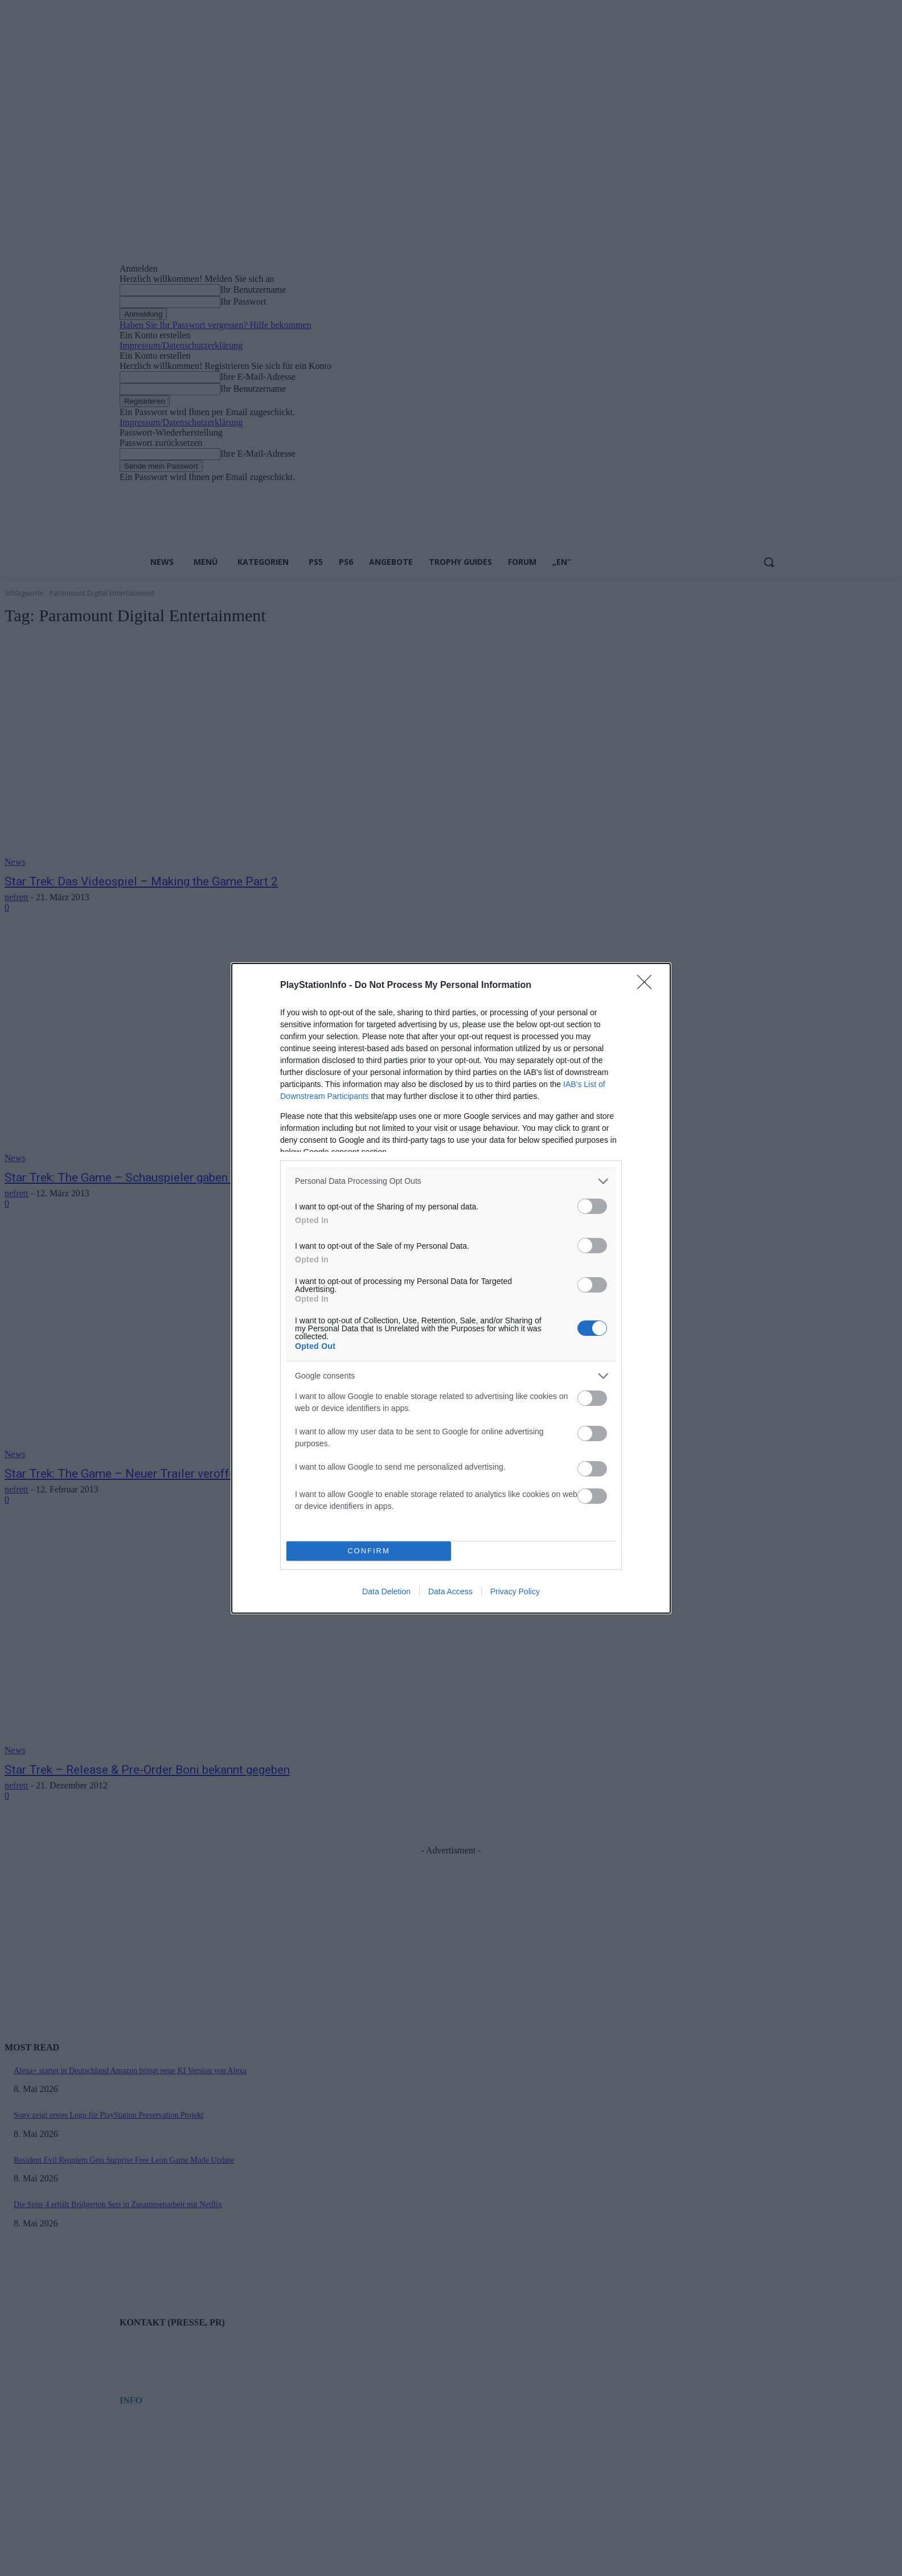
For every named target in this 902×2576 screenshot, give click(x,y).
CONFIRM (368, 1551)
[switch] (592, 1206)
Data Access (450, 1591)
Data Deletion (386, 1591)
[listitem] (451, 1181)
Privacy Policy (515, 1591)
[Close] (648, 985)
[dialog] (451, 1288)
